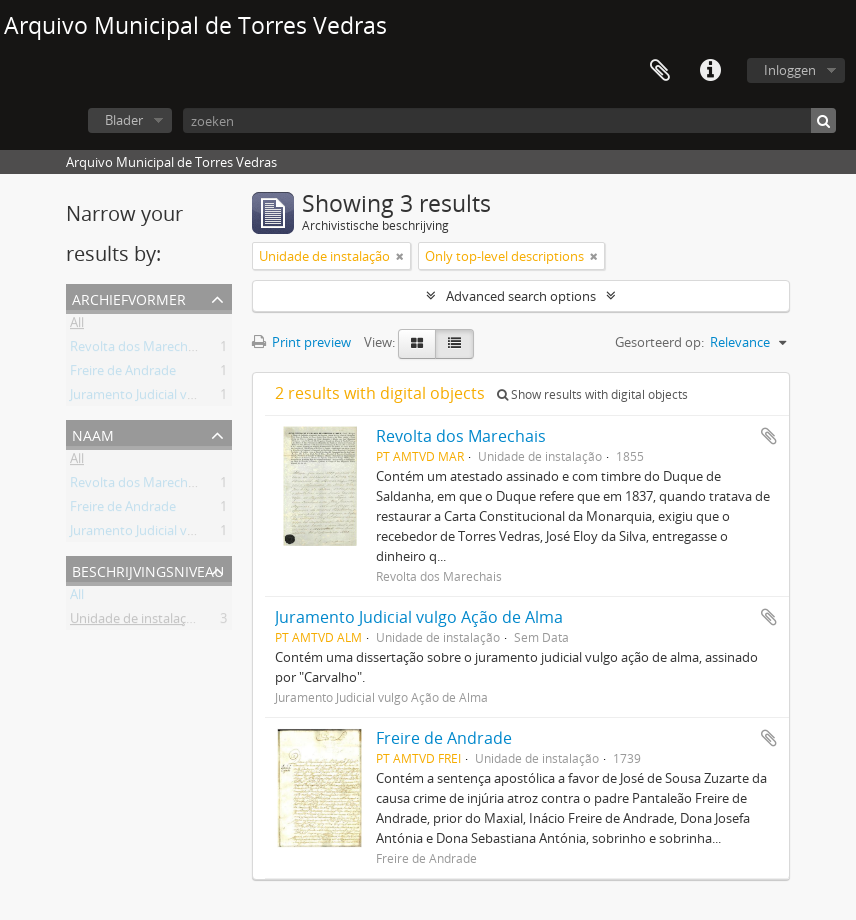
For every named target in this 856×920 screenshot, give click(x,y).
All (77, 326)
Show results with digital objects (592, 394)
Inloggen (790, 70)
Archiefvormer (129, 297)
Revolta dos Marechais (137, 350)
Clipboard (660, 71)
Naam (93, 433)
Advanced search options (521, 296)
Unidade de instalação (135, 622)
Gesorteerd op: (659, 342)
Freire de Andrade (123, 374)
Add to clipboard (769, 436)
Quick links (710, 71)
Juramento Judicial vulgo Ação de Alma (183, 398)
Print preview (301, 342)
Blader (124, 120)
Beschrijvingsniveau (148, 569)
